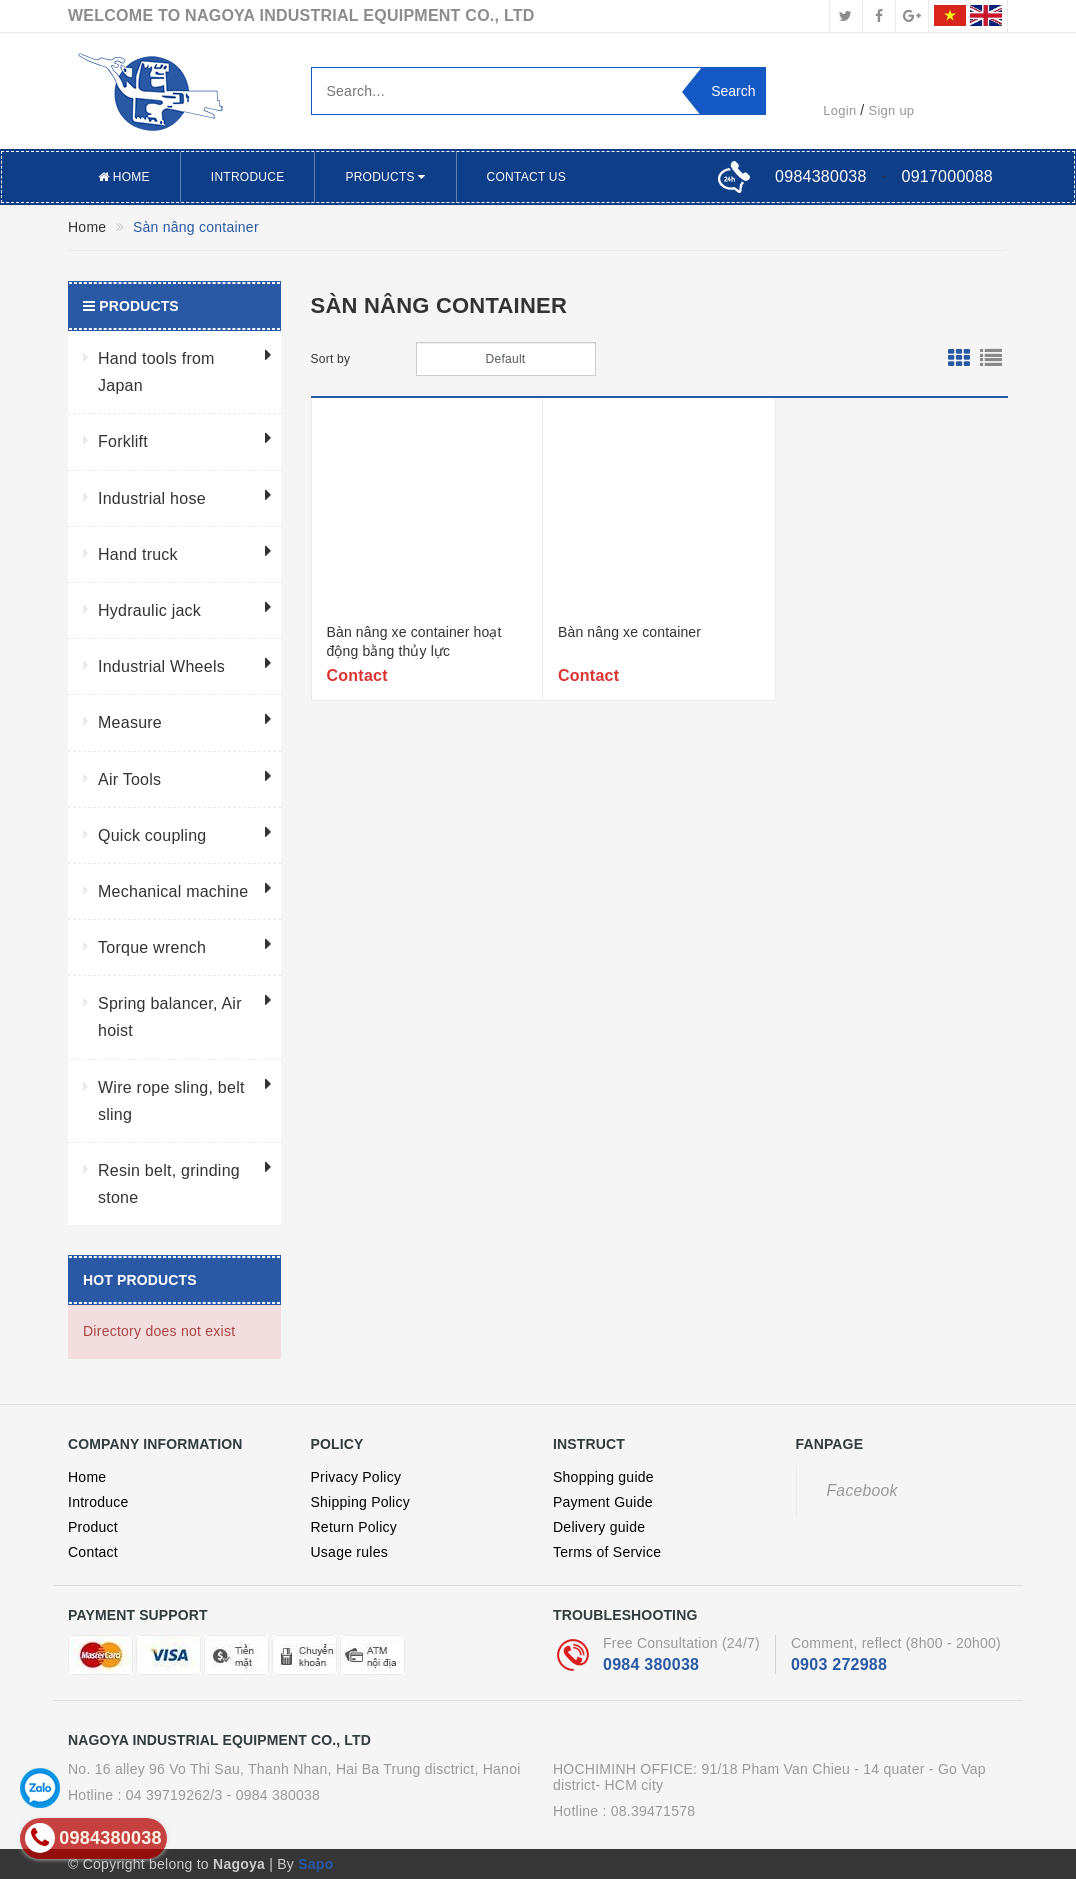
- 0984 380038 (274, 1795)
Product (93, 1527)
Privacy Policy (356, 1477)
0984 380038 (651, 1664)
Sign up (892, 110)
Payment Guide (603, 1502)
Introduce (248, 177)
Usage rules (349, 1552)
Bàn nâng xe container (629, 632)
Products (385, 177)
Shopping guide (603, 1477)
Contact (93, 1552)
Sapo (315, 1864)
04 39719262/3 (174, 1795)
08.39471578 (653, 1811)
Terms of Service (607, 1552)
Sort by (331, 359)
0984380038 (820, 176)
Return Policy (354, 1527)
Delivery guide (599, 1527)
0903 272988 (839, 1664)
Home (124, 177)
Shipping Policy (360, 1502)
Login (839, 110)
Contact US (526, 177)
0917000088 (947, 176)
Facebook (862, 1490)
